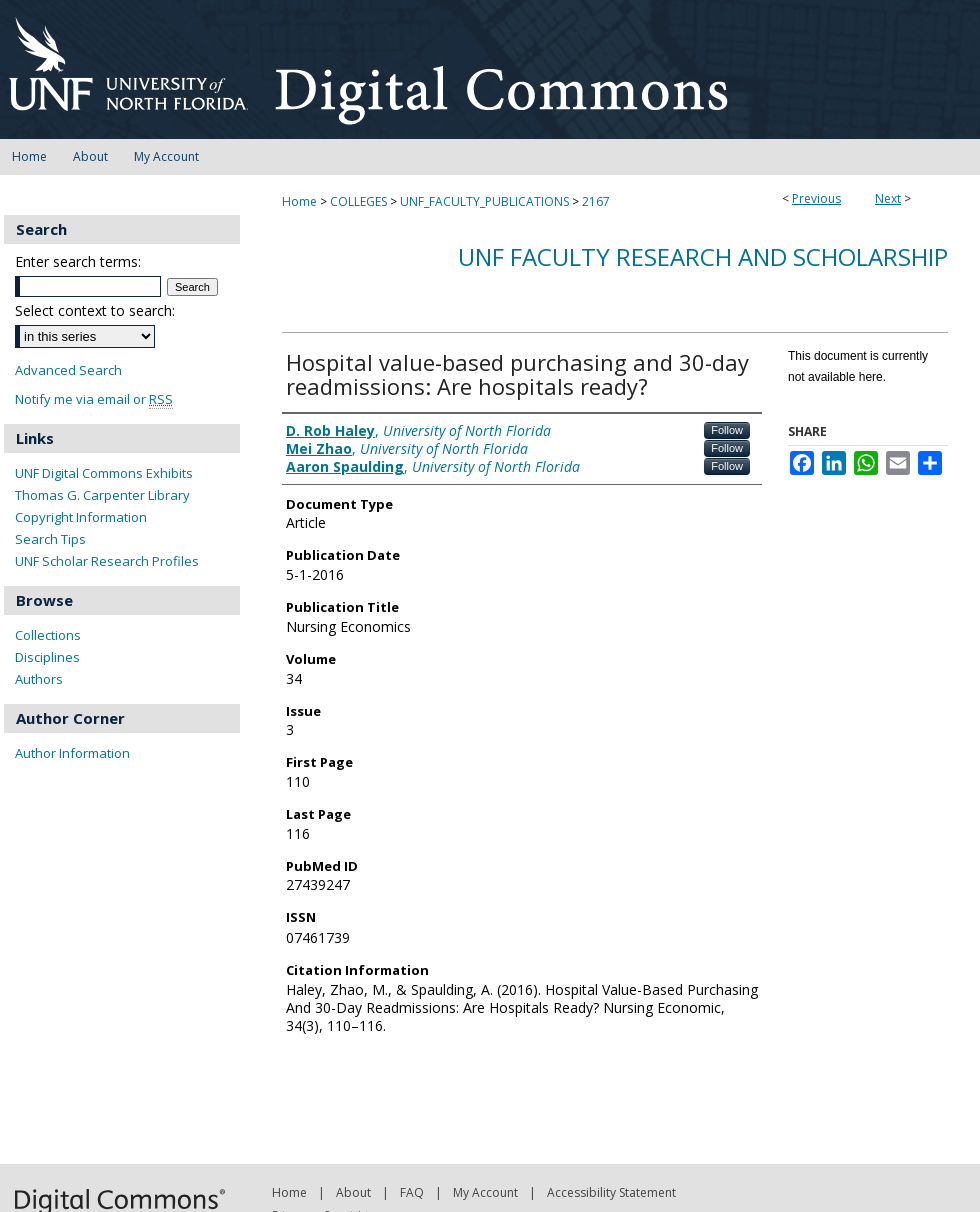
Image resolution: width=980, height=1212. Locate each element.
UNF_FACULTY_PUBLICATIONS (484, 201)
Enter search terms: (78, 261)
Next (888, 198)
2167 (596, 201)
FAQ (412, 1192)
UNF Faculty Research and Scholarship (703, 256)
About (353, 1192)
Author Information (72, 753)
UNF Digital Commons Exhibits (104, 473)
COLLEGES (358, 201)
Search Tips (50, 539)
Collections (48, 635)
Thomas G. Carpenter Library (102, 495)
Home (299, 201)
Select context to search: (95, 310)
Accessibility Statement (611, 1192)
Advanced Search (68, 370)
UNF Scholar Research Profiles (107, 561)
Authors (39, 679)
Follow (727, 430)
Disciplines (47, 657)
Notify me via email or (94, 399)
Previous (816, 198)
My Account (485, 1192)
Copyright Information (81, 517)
